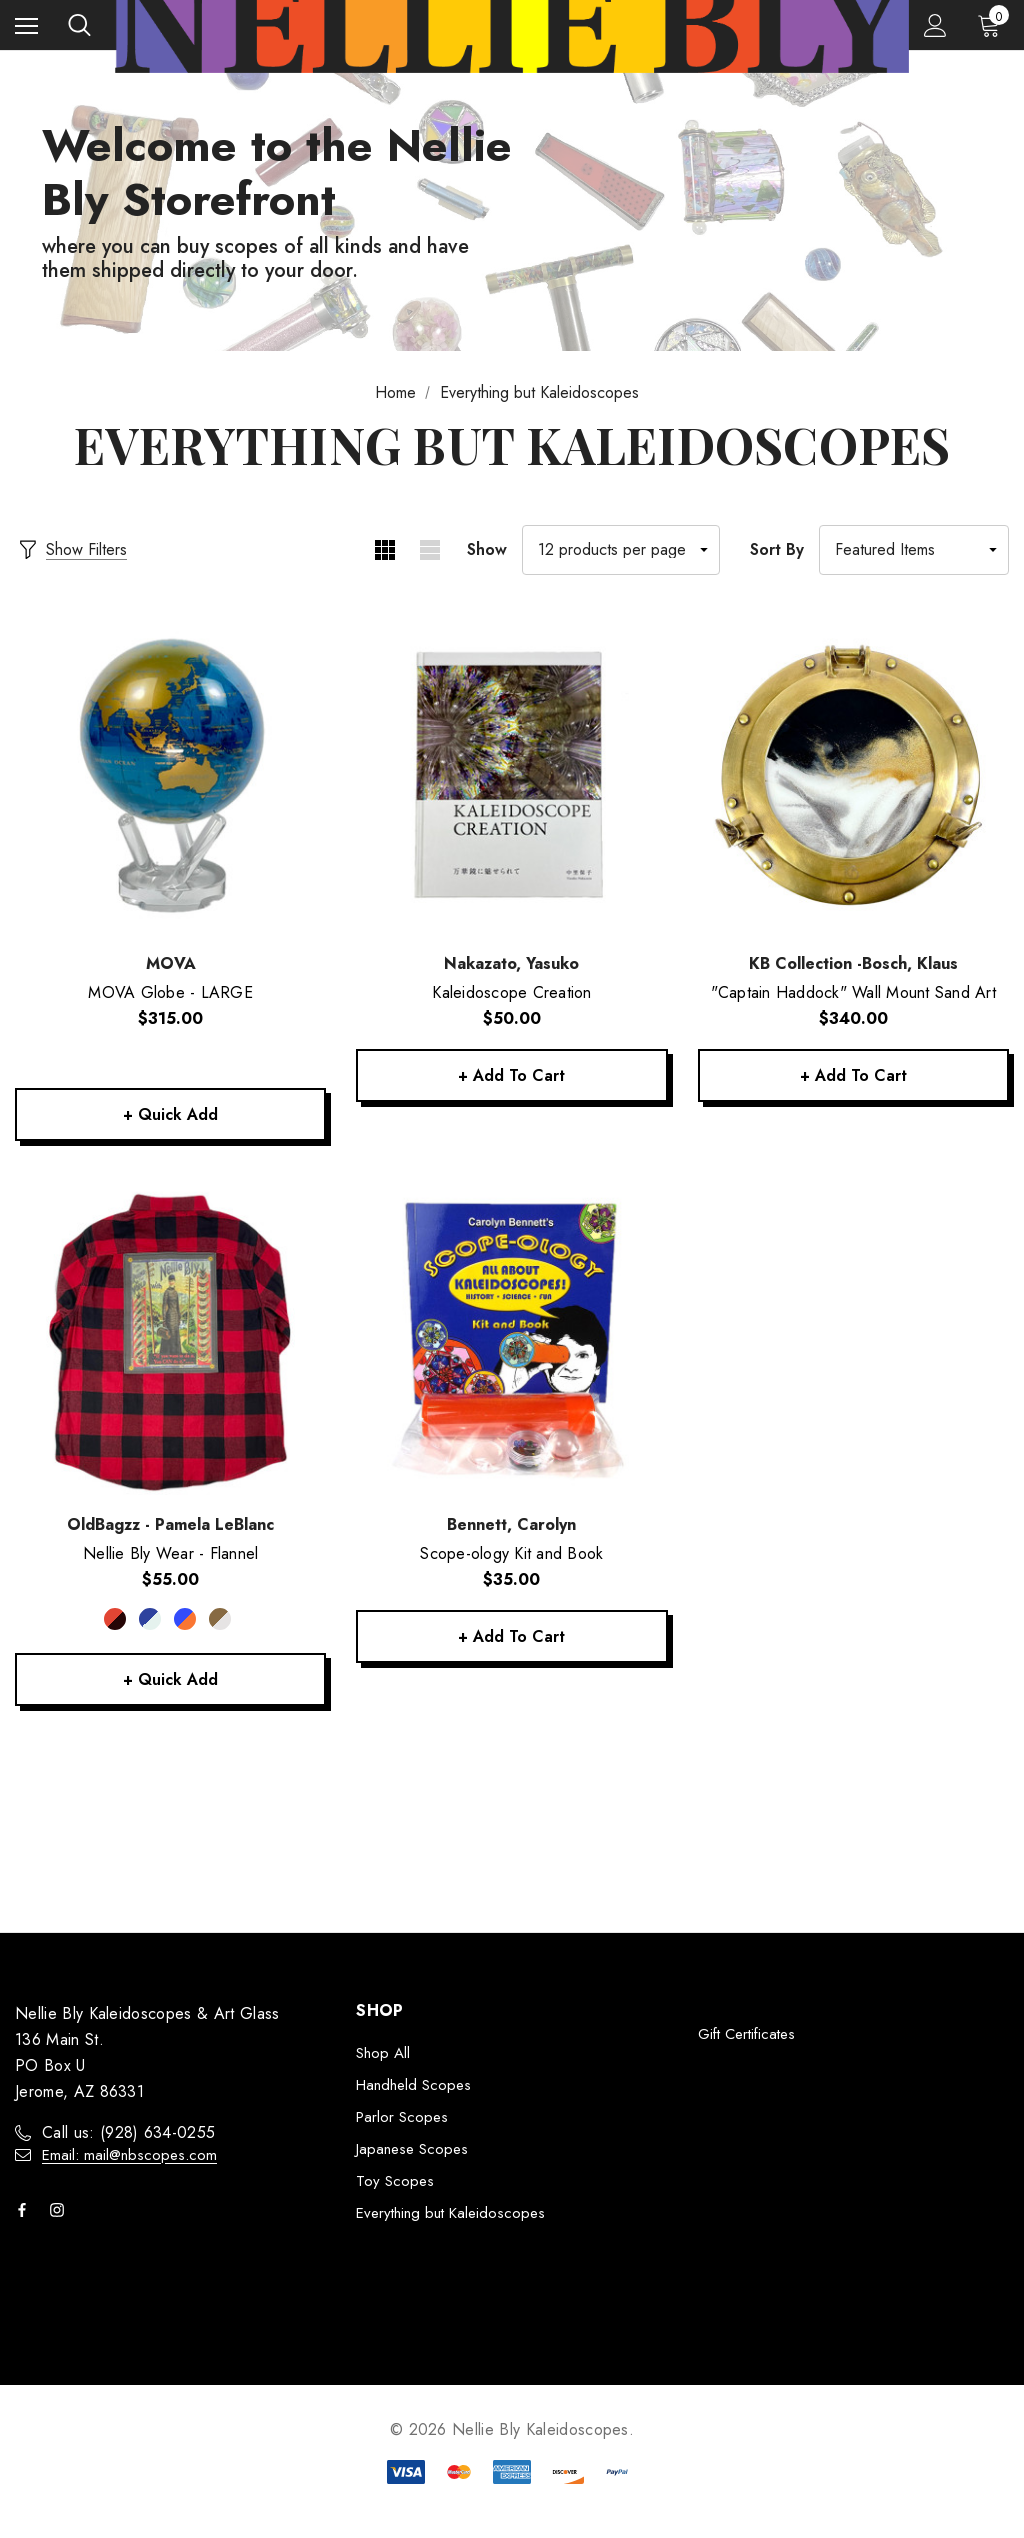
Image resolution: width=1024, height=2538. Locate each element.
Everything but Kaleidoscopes (450, 2214)
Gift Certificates (746, 2035)
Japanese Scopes (412, 2150)
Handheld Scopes (413, 2086)
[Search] (79, 25)
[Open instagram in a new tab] (61, 2211)
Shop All (383, 2054)
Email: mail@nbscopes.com (129, 2156)
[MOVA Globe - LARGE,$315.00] (170, 778)
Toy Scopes (395, 2182)
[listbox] (914, 550)
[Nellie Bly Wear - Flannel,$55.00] (170, 1339)
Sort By (777, 549)
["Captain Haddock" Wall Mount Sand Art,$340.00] (853, 778)
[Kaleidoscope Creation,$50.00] (511, 778)
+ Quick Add (171, 1114)
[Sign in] (935, 25)
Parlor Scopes (402, 2118)
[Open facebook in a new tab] (26, 2211)
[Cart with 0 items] (993, 25)
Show (487, 549)
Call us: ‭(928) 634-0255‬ (128, 2133)
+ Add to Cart (512, 1075)
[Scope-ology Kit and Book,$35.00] (511, 1339)
